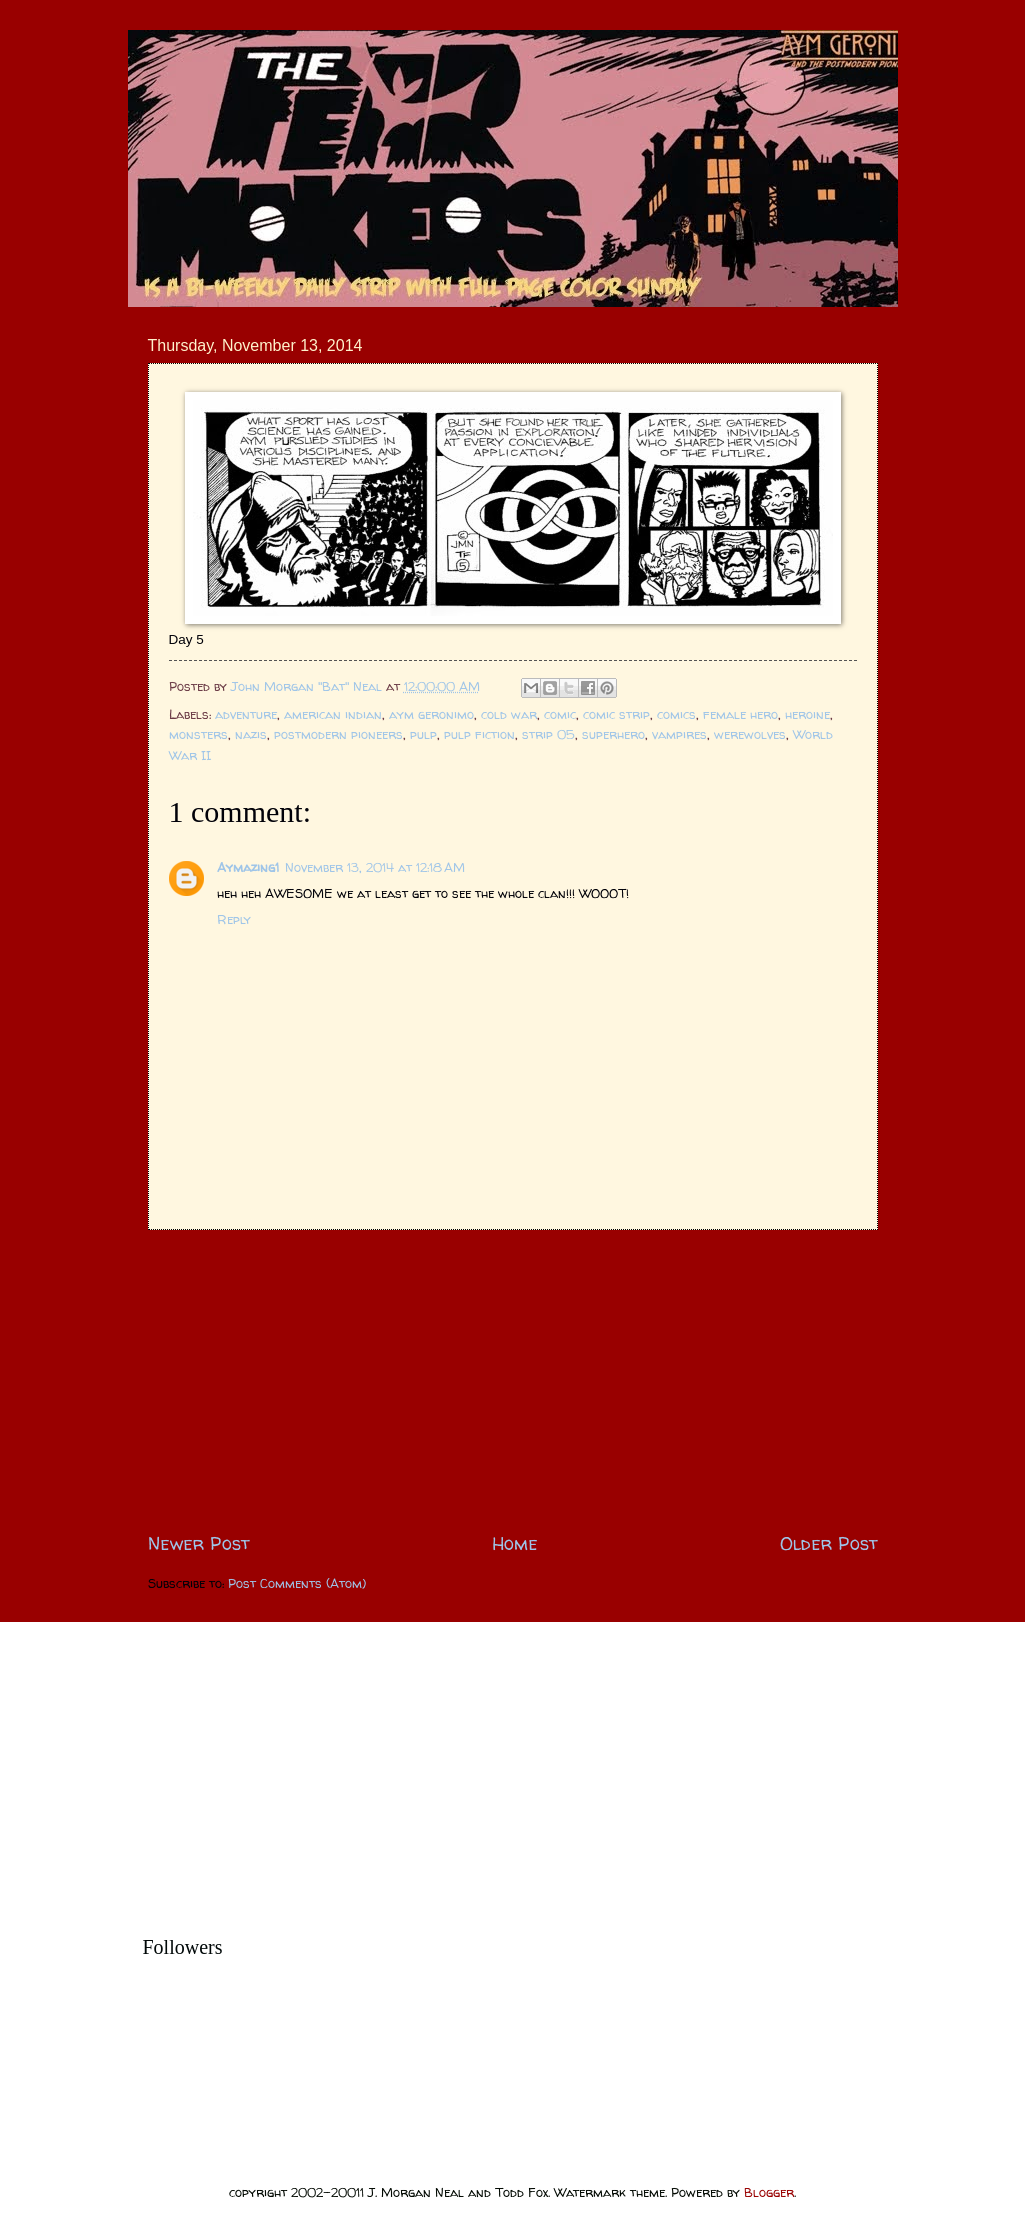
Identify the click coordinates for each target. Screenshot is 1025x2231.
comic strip (616, 714)
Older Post (829, 1543)
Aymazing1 (248, 867)
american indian (333, 714)
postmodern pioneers (338, 734)
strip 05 (548, 734)
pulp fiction (479, 734)
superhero (613, 734)
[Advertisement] (513, 1380)
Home (515, 1543)
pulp (423, 734)
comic (560, 714)
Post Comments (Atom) (297, 1583)
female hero (740, 714)
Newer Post (199, 1543)
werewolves (750, 734)
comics (676, 714)
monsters (198, 734)
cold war (509, 714)
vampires (679, 734)
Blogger (769, 2192)
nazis (251, 734)
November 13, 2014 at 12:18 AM (375, 867)
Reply (234, 919)
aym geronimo (431, 714)
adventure (246, 714)
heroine (807, 714)
